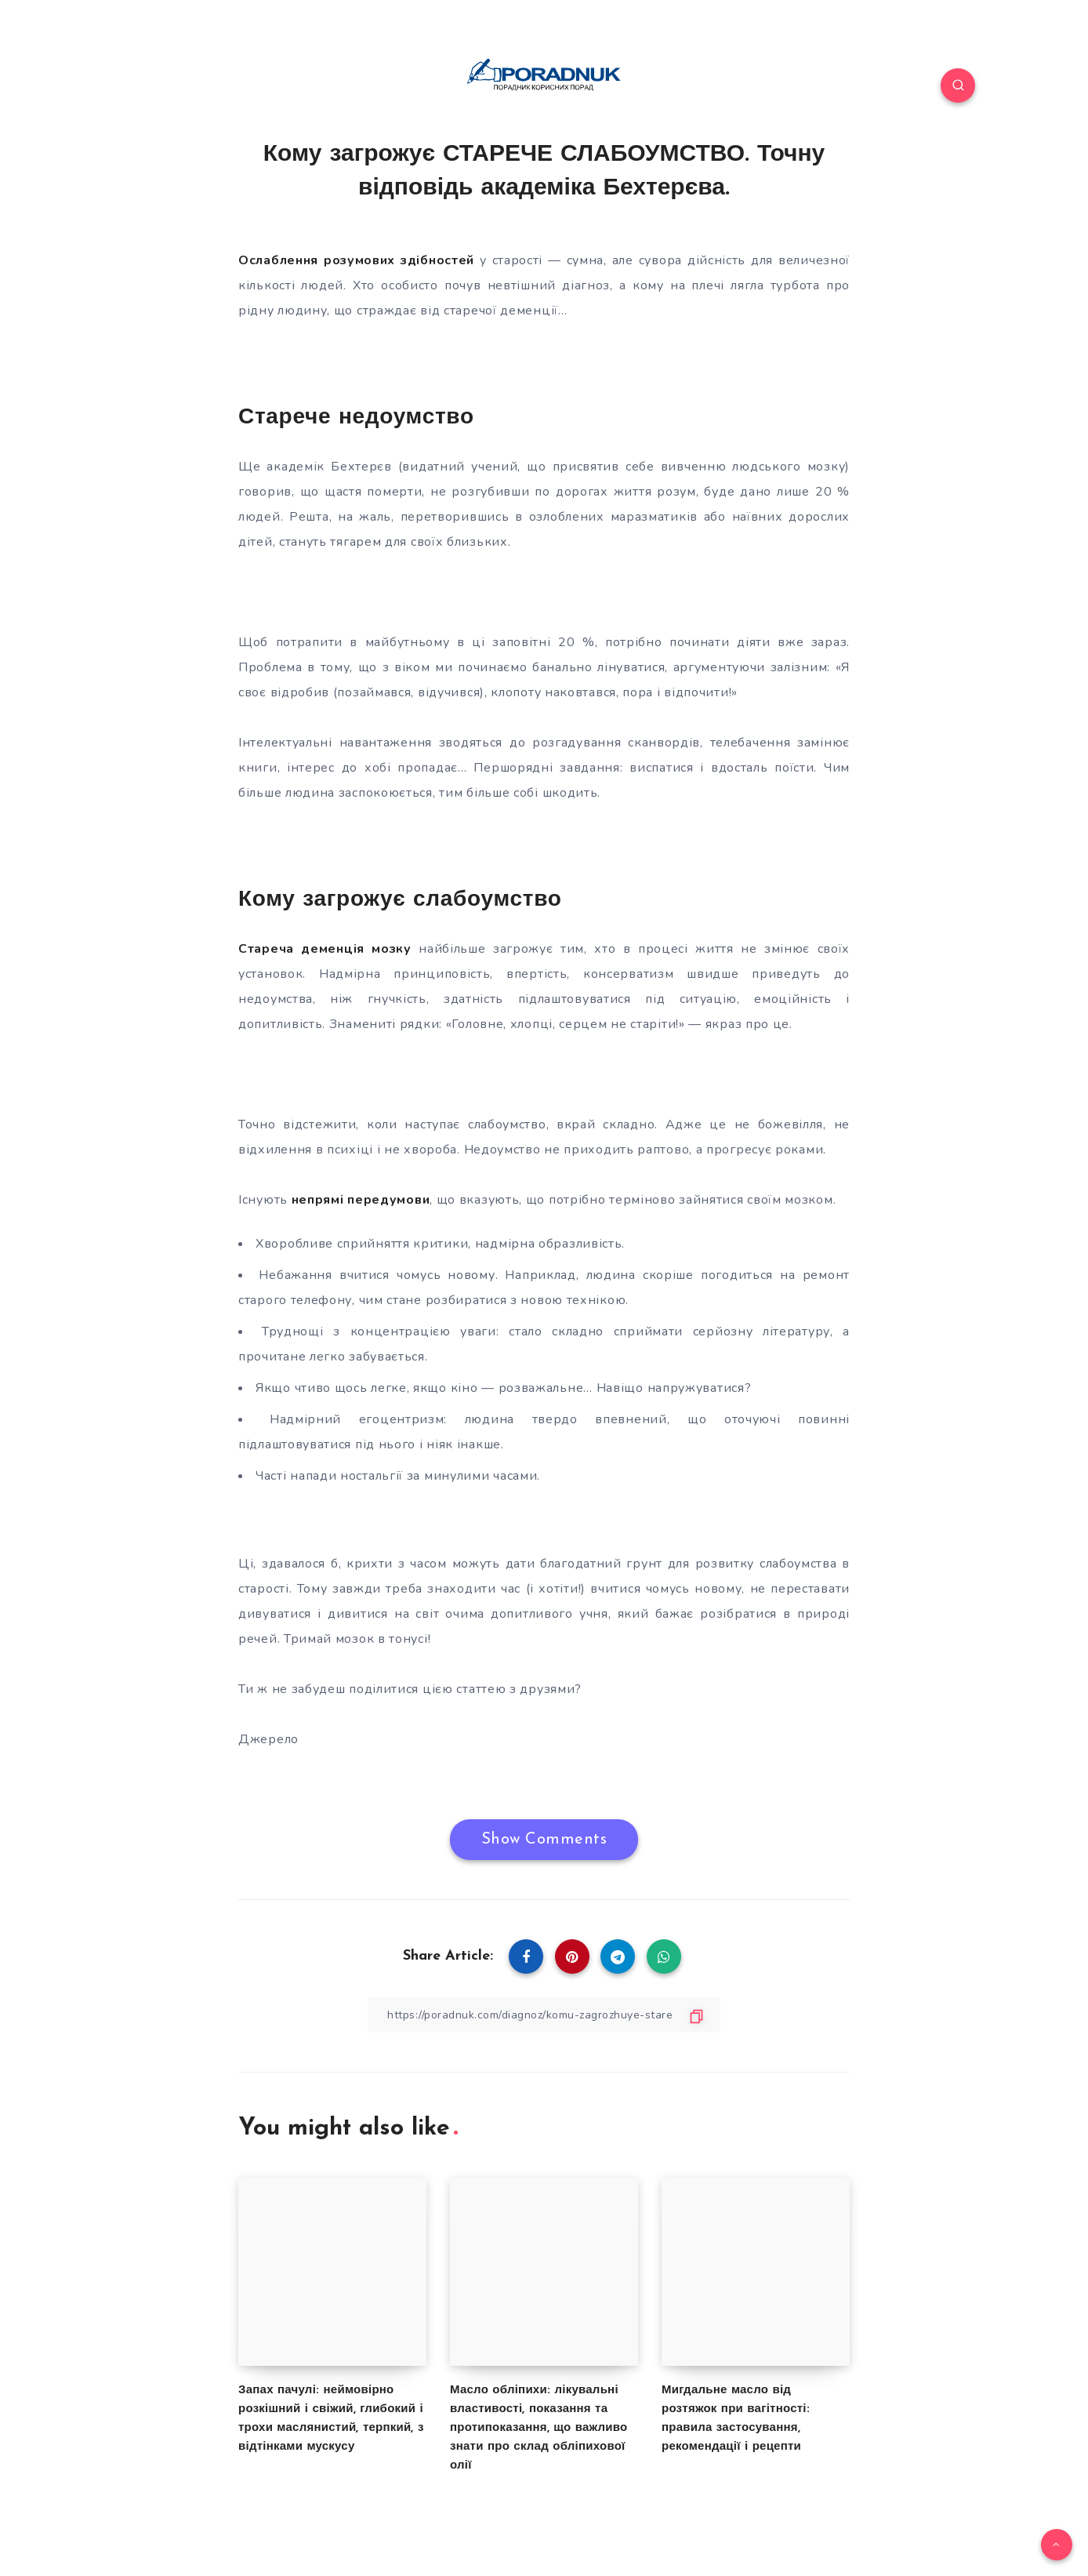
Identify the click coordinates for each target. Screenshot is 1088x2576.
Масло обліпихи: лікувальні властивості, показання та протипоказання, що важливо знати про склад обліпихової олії (538, 2428)
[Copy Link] (544, 2015)
